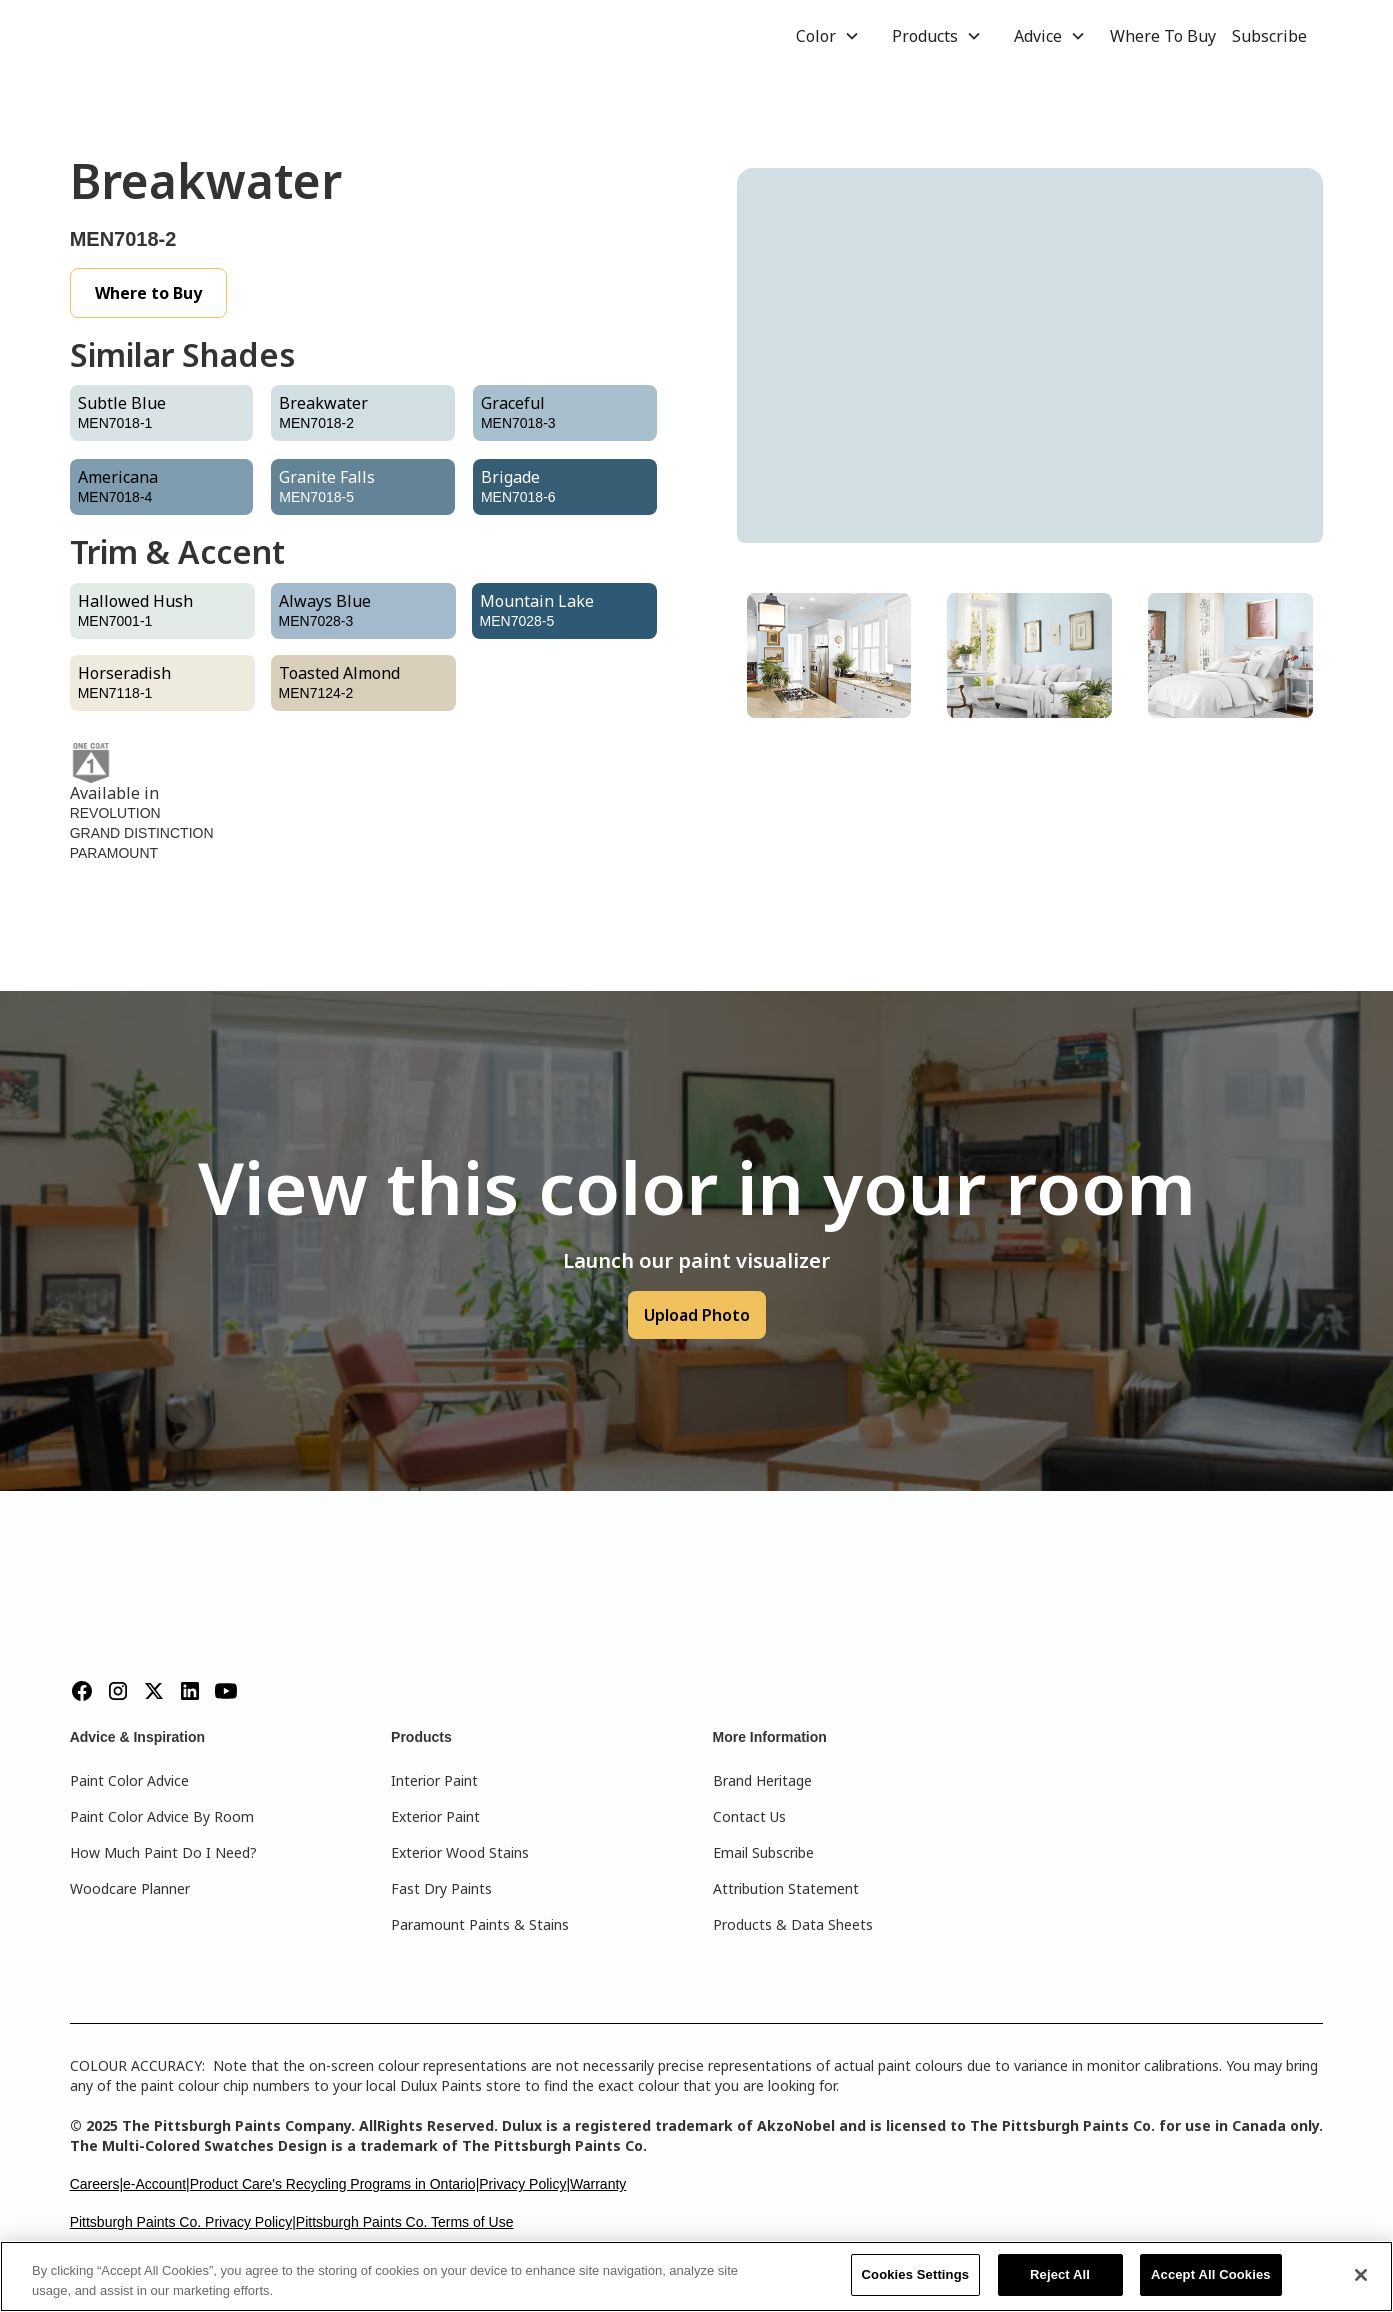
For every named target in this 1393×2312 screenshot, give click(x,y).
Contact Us (749, 1816)
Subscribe (1269, 36)
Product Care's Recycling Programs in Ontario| (335, 2184)
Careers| (96, 2184)
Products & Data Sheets (793, 1924)
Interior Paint (434, 1780)
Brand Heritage (762, 1780)
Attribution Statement (786, 1888)
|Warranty (596, 2184)
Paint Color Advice (129, 1780)
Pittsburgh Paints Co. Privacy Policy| (183, 2222)
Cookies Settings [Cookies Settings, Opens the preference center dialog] (916, 2274)
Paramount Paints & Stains (480, 1924)
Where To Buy (1163, 36)
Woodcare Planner (130, 1888)
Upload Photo (697, 1315)
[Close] (1361, 2275)
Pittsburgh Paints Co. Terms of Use (405, 2222)
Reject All (1060, 2274)
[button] (828, 36)
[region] (696, 2276)
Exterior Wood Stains (460, 1852)
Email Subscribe (763, 1852)
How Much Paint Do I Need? (163, 1852)
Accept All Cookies (1211, 2274)
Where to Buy (148, 293)
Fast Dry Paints (441, 1888)
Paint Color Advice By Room (162, 1816)
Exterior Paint (435, 1816)
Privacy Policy (522, 2184)
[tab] (829, 655)
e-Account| (156, 2184)
